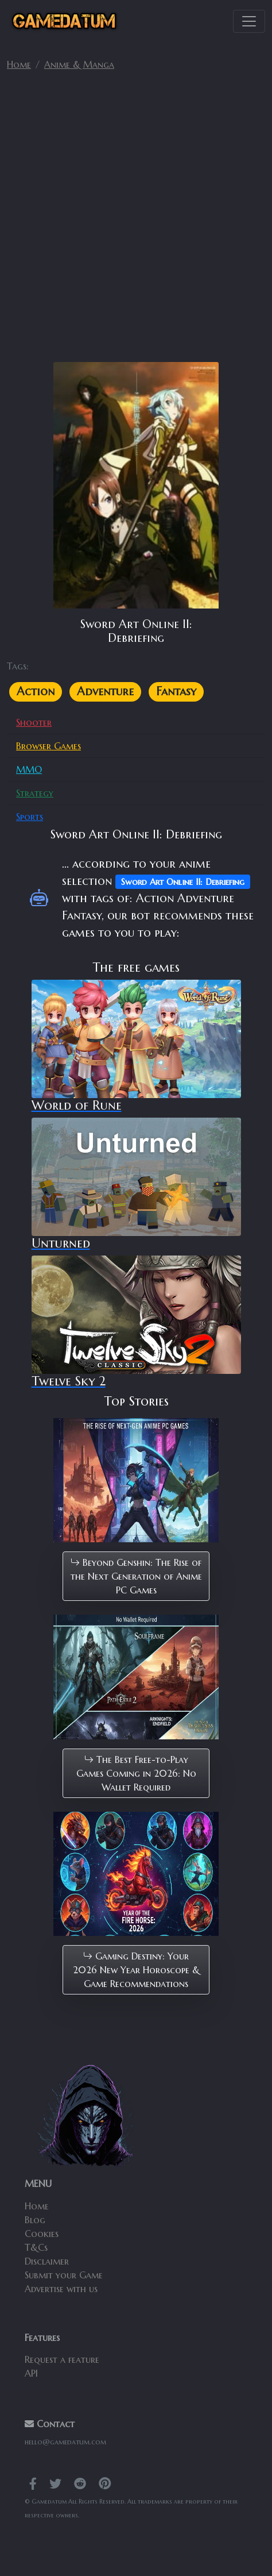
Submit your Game (64, 2275)
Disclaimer (47, 2261)
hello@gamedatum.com (65, 2442)
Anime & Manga (79, 64)
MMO (29, 769)
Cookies (42, 2233)
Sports (29, 816)
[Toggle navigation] (249, 21)
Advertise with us (61, 2288)
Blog (35, 2219)
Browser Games (48, 746)
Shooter (34, 722)
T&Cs (36, 2247)
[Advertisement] (136, 221)
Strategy (34, 793)
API (31, 2373)
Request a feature (62, 2359)
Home (19, 64)
